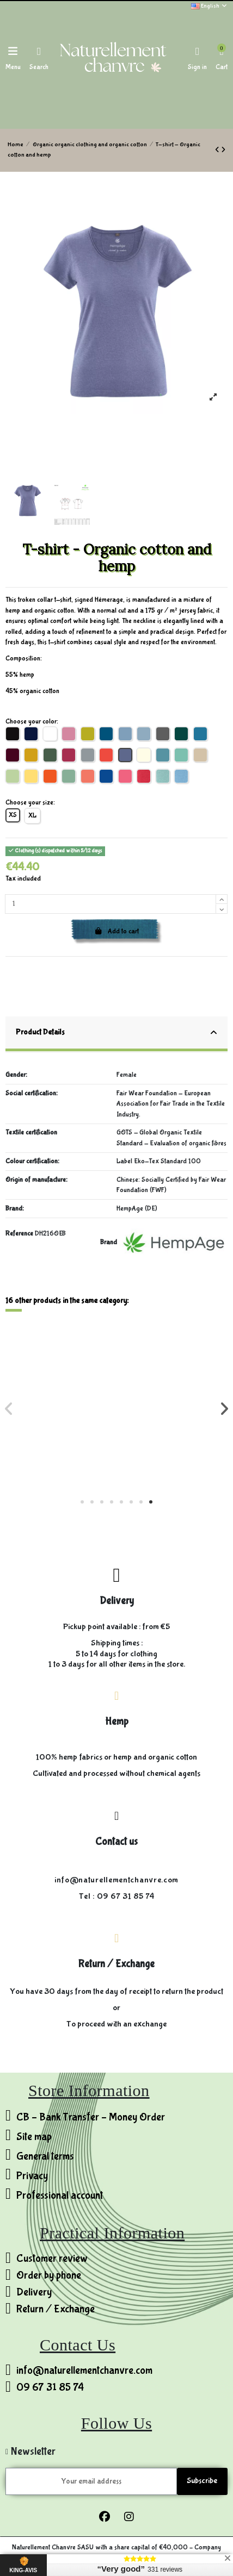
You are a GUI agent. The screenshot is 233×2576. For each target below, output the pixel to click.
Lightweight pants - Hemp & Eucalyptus (172, 1444)
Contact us (116, 1842)
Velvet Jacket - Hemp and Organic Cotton (61, 1427)
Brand (108, 1242)
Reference (19, 1234)
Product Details (116, 1032)
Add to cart (116, 931)
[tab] (116, 1034)
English (209, 6)
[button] (82, 1502)
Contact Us (77, 2345)
